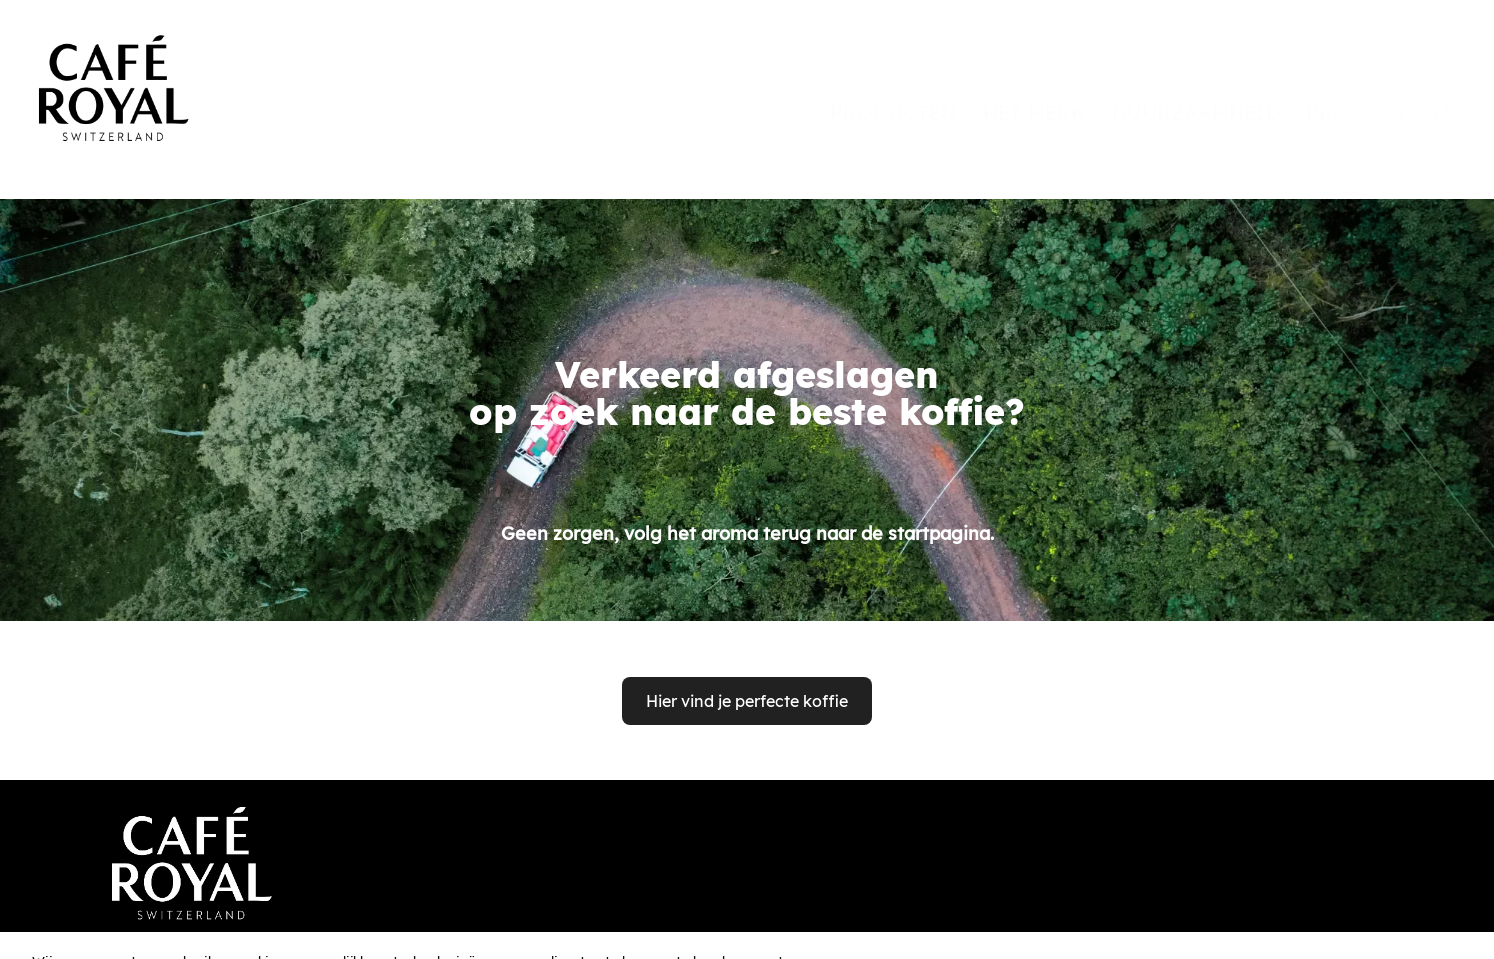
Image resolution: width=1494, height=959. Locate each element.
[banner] (747, 72)
